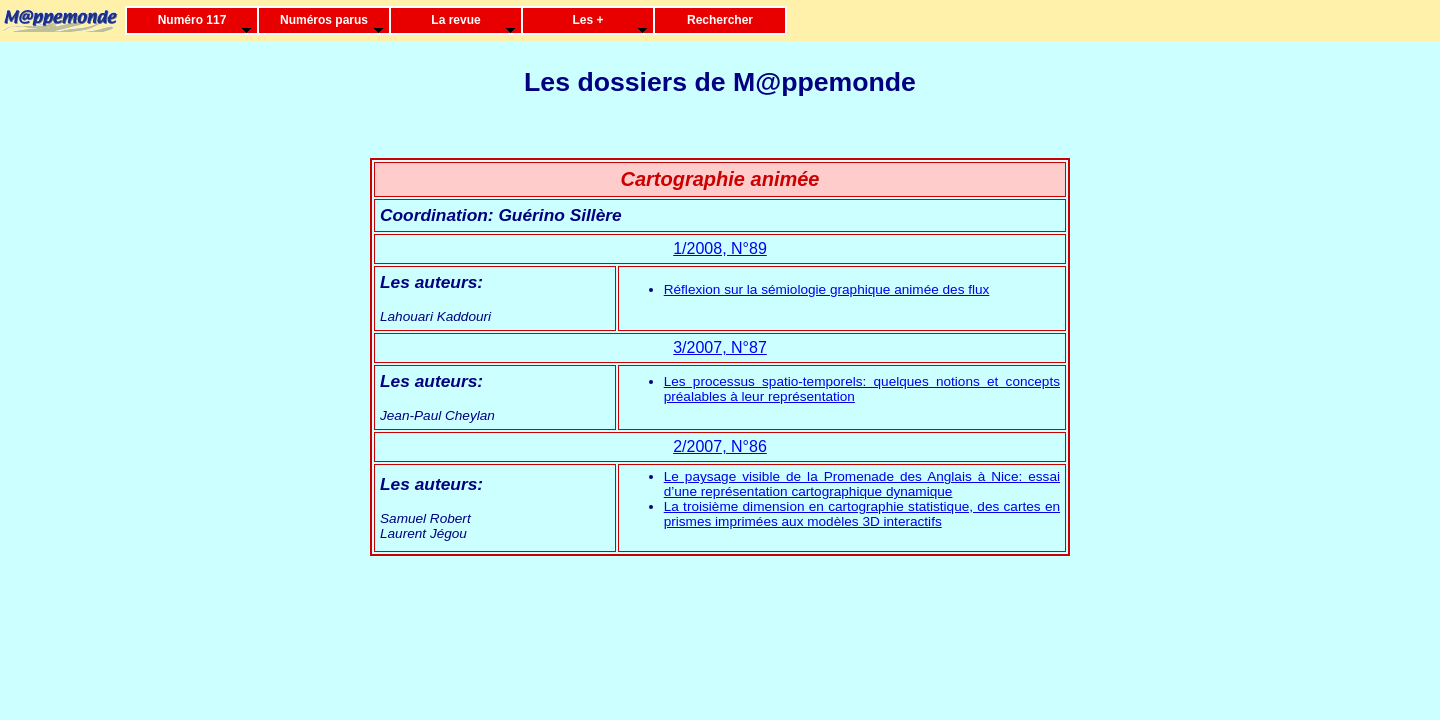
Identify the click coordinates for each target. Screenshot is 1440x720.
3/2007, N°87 (720, 347)
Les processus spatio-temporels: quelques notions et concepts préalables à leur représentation (862, 389)
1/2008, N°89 (720, 248)
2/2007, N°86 (720, 446)
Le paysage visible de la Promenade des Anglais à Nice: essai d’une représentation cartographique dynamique (862, 484)
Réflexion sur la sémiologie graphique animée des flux (827, 289)
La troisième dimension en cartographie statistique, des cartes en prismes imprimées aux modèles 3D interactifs (862, 514)
